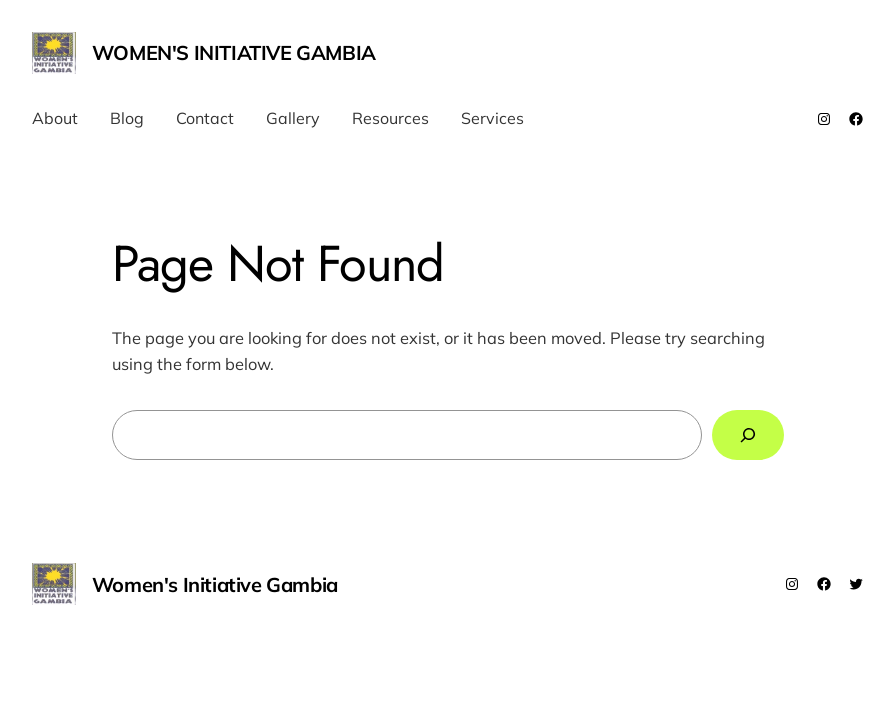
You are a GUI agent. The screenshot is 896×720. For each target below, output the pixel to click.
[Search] (748, 435)
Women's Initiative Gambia (234, 52)
